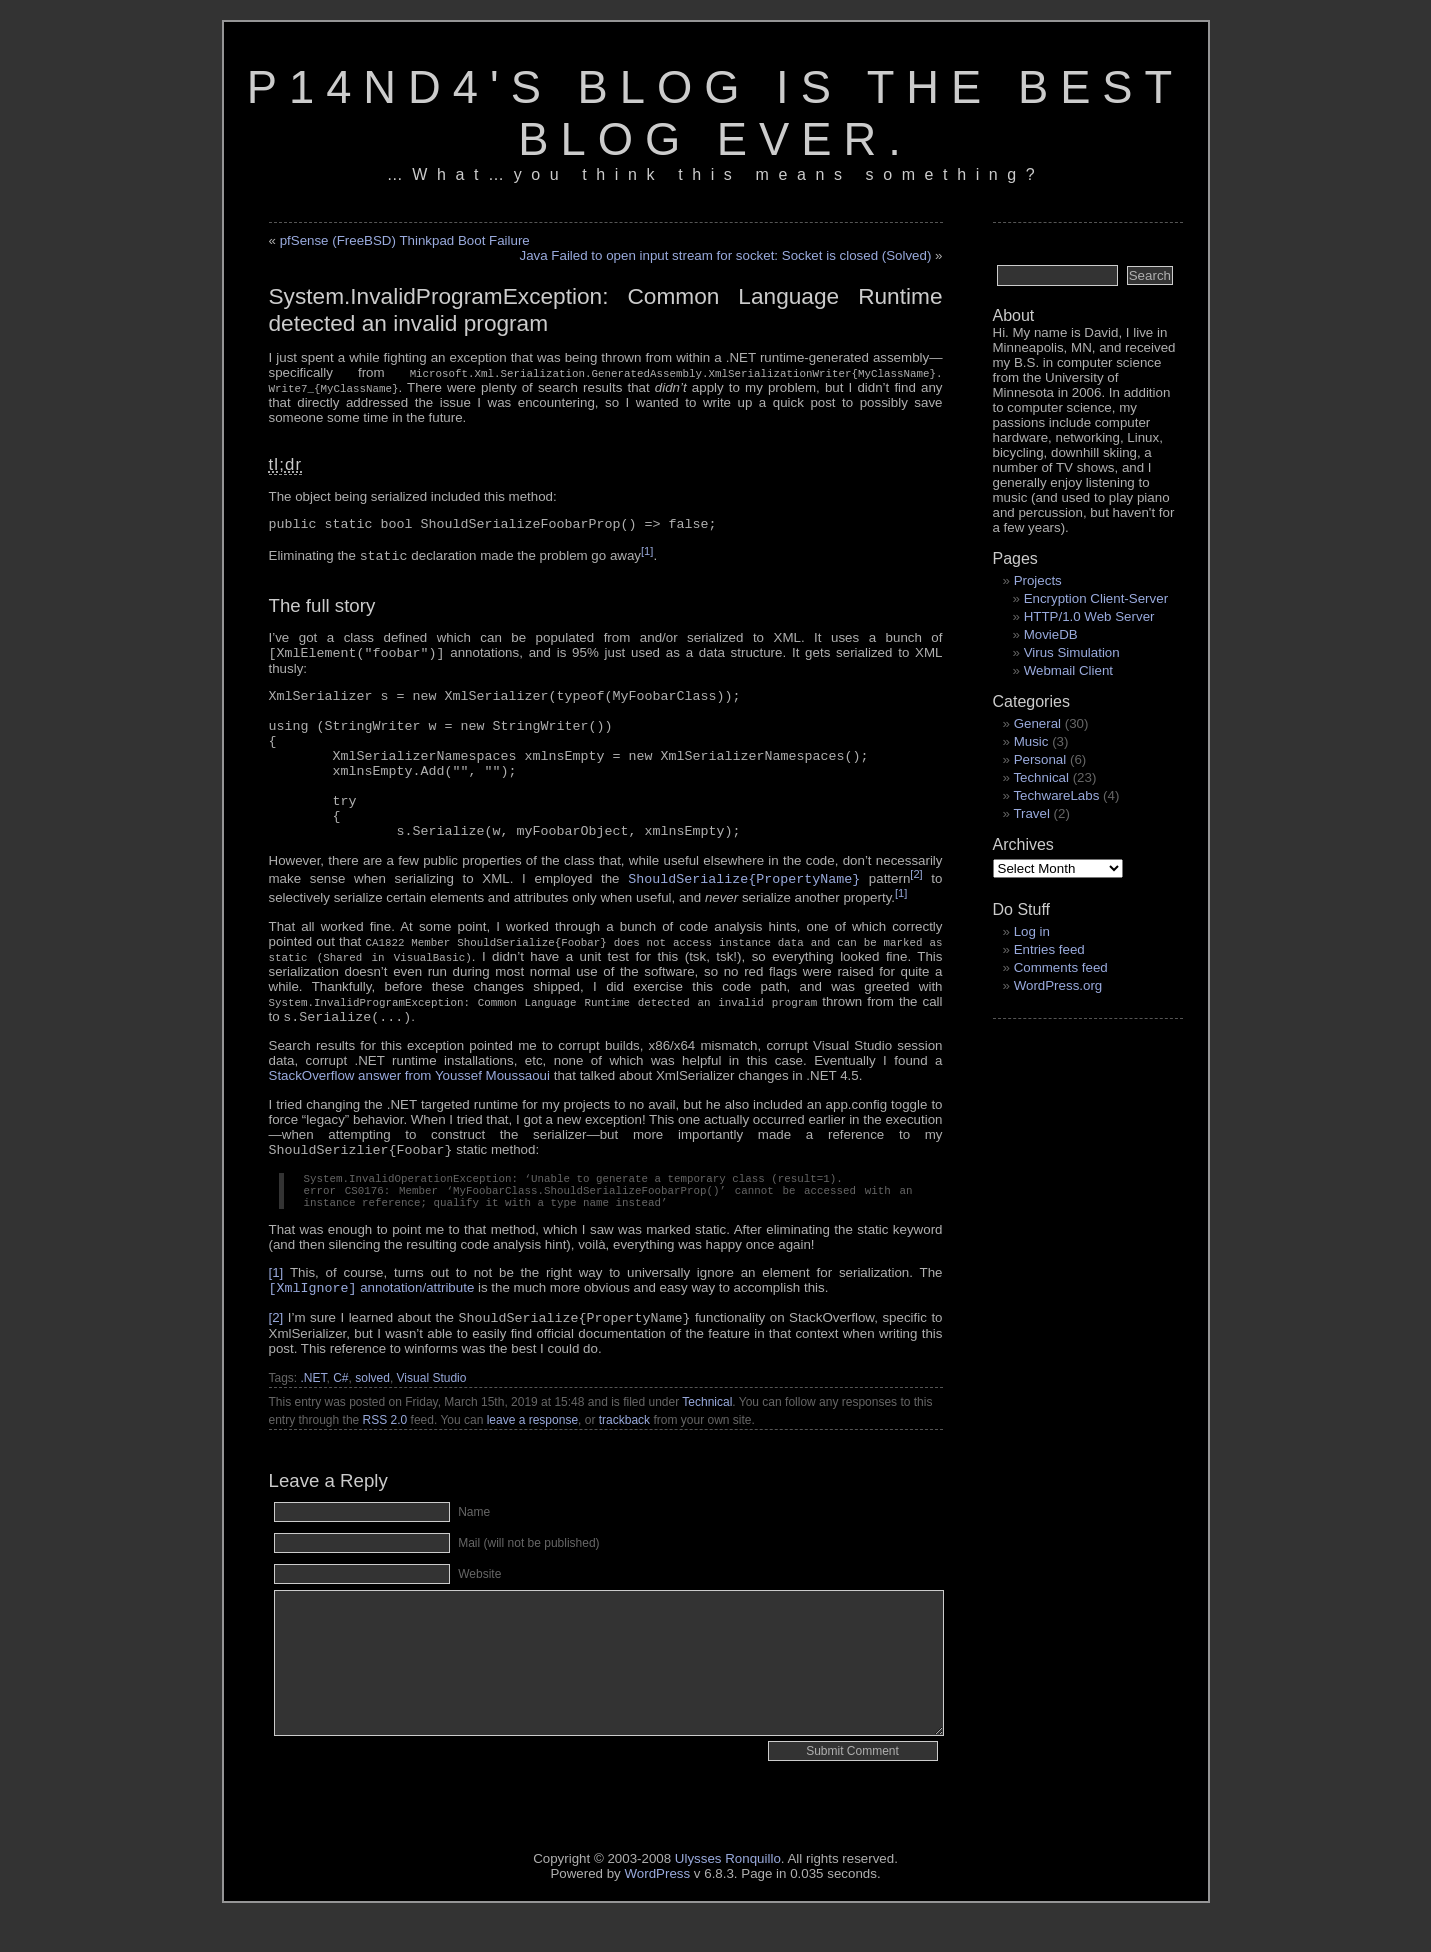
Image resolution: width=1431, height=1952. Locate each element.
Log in (1032, 931)
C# (340, 1387)
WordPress (657, 1882)
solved (372, 1387)
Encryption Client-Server (1096, 598)
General (1037, 723)
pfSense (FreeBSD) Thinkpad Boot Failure (405, 240)
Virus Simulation (1072, 652)
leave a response (532, 1429)
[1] (647, 551)
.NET (314, 1387)
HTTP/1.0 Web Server (1089, 616)
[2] (916, 874)
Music (1031, 741)
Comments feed (1061, 967)
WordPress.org (1058, 985)
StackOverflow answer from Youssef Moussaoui (410, 1075)
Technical (707, 1411)
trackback (624, 1429)
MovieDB (1051, 634)
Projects (1038, 580)
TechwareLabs (1056, 795)
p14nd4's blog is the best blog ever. (716, 113)
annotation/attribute (372, 1296)
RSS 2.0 (385, 1429)
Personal (1040, 759)
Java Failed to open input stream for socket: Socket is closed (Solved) (725, 255)
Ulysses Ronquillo (728, 1867)
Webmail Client (1068, 670)
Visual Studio (432, 1387)
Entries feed (1049, 949)
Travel (1031, 813)
